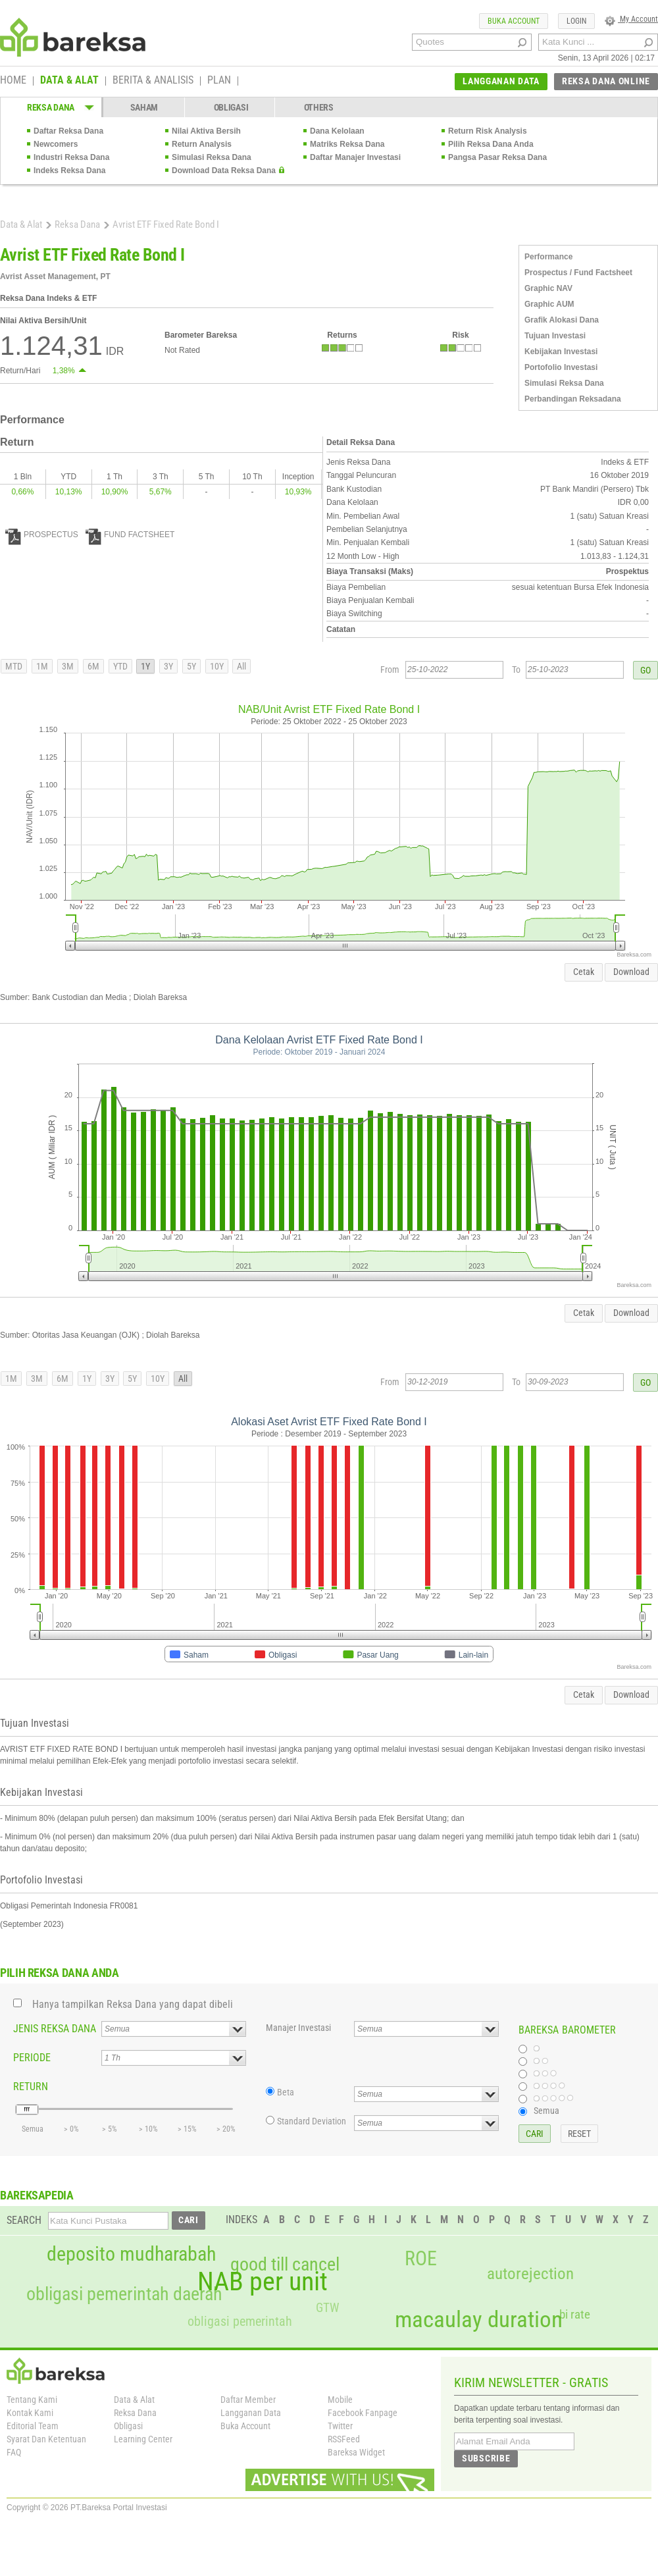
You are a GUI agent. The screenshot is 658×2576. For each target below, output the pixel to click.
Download (631, 971)
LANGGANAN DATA (501, 81)
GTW (327, 2307)
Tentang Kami (32, 2399)
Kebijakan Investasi (560, 351)
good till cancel (285, 2264)
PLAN (219, 81)
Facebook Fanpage (362, 2412)
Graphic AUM (549, 304)
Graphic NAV (548, 288)
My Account (631, 19)
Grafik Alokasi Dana (561, 320)
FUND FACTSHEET (130, 534)
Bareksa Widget (356, 2452)
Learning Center (143, 2439)
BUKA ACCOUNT (514, 21)
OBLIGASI (231, 107)
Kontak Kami (30, 2412)
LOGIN (576, 21)
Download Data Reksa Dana (224, 170)
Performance (548, 256)
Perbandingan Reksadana (572, 399)
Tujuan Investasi (555, 335)
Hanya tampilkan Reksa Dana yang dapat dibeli (132, 2004)
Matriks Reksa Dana (347, 144)
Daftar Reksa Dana (68, 131)
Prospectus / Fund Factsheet (578, 272)
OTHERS (319, 107)
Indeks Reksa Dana (69, 170)
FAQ (14, 2452)
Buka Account (245, 2426)
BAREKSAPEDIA (37, 2195)
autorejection (530, 2273)
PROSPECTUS (41, 534)
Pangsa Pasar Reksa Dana (497, 157)
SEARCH (24, 2220)
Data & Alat (21, 224)
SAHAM (144, 107)
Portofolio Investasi (560, 367)
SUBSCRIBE (486, 2458)
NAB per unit (262, 2282)
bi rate (574, 2314)
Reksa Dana (77, 224)
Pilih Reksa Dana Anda (491, 144)
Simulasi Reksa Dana (211, 157)
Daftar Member (248, 2399)
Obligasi (128, 2426)
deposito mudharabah (131, 2254)
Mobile (340, 2399)
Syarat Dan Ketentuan (46, 2439)
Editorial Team (33, 2426)
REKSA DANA (50, 107)
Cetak (583, 971)
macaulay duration (479, 2319)
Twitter (340, 2426)
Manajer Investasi (298, 2027)
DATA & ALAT (69, 81)
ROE (421, 2259)
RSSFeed (344, 2439)
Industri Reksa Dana (71, 157)
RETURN (30, 2086)
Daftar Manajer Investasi (355, 157)
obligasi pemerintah (240, 2321)
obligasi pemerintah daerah (124, 2294)
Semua (546, 2110)
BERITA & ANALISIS (153, 81)
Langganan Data (250, 2412)
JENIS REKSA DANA (54, 2028)
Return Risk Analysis (487, 131)
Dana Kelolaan (337, 131)
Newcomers (56, 144)
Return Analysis (202, 144)
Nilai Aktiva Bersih (206, 131)
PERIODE (32, 2057)
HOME (13, 81)
